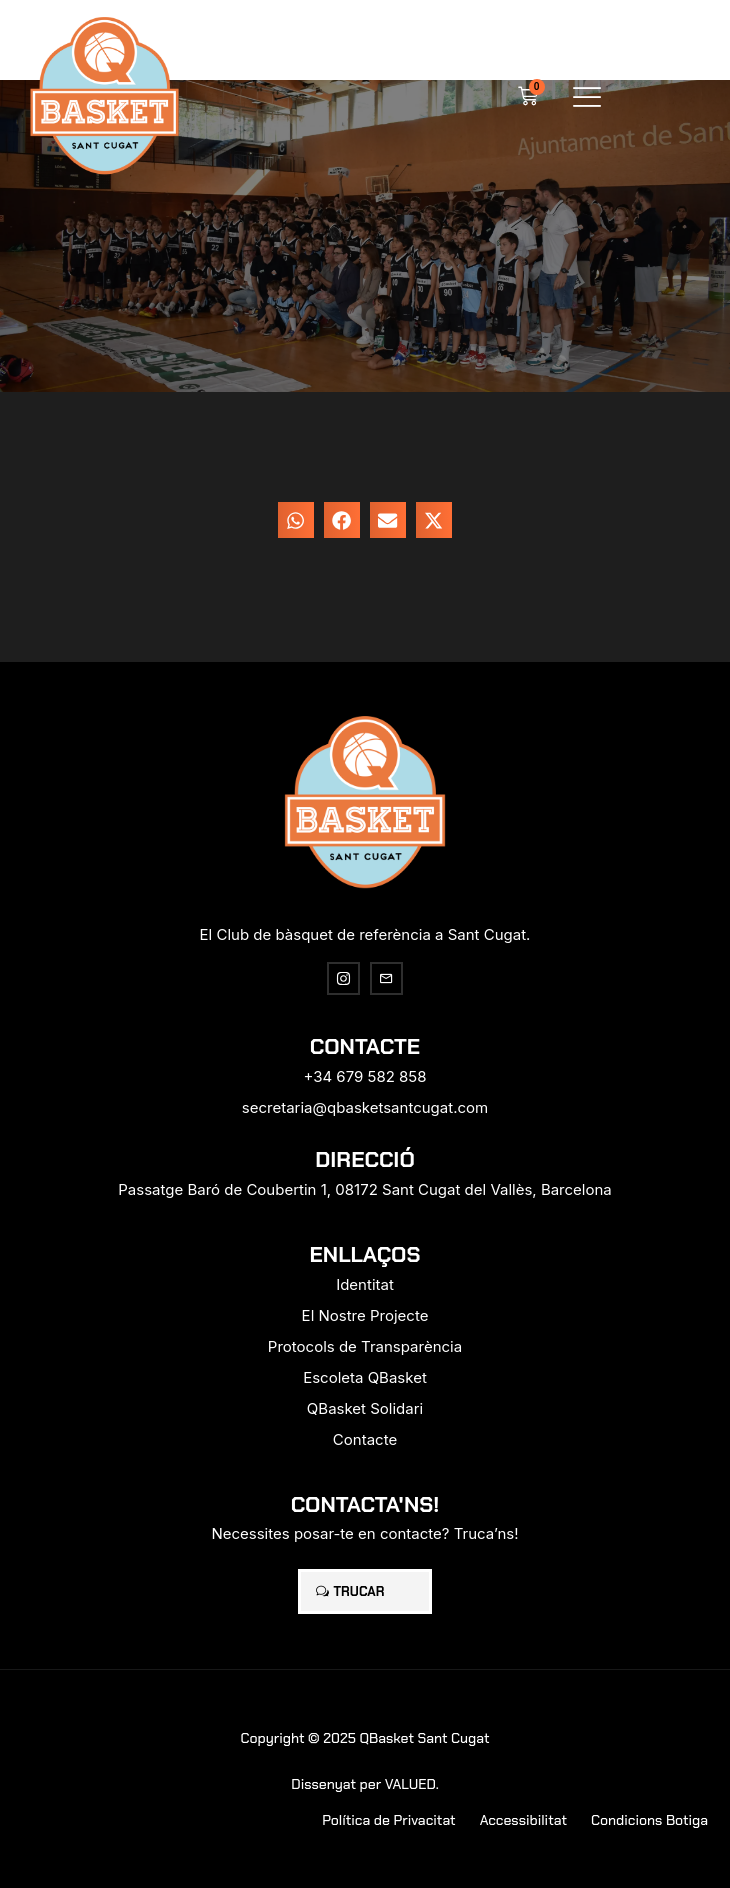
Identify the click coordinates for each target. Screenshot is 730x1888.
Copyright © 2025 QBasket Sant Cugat (364, 1738)
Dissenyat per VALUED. (365, 1784)
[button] (588, 96)
